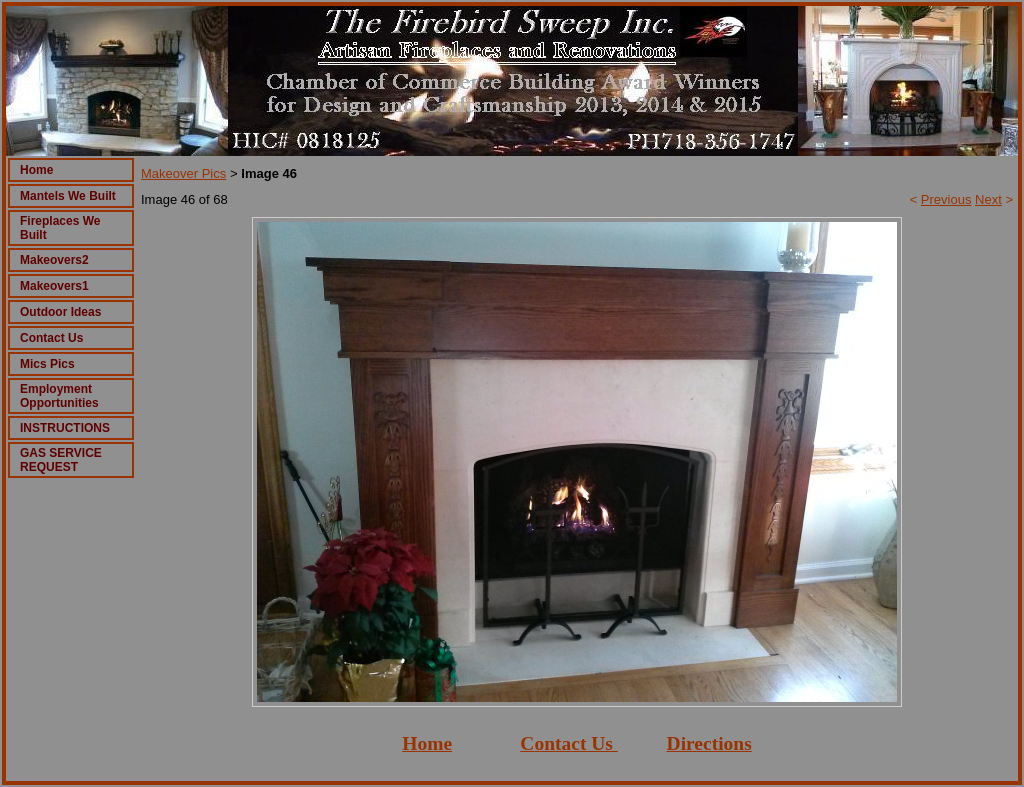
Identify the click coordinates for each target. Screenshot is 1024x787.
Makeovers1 (54, 286)
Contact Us (51, 338)
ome (434, 743)
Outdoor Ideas (60, 312)
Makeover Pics (183, 173)
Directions (709, 743)
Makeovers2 (54, 260)
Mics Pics (47, 364)
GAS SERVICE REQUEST (61, 460)
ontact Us (573, 743)
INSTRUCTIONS (65, 428)
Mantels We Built (68, 196)
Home (36, 170)
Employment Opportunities (59, 396)
